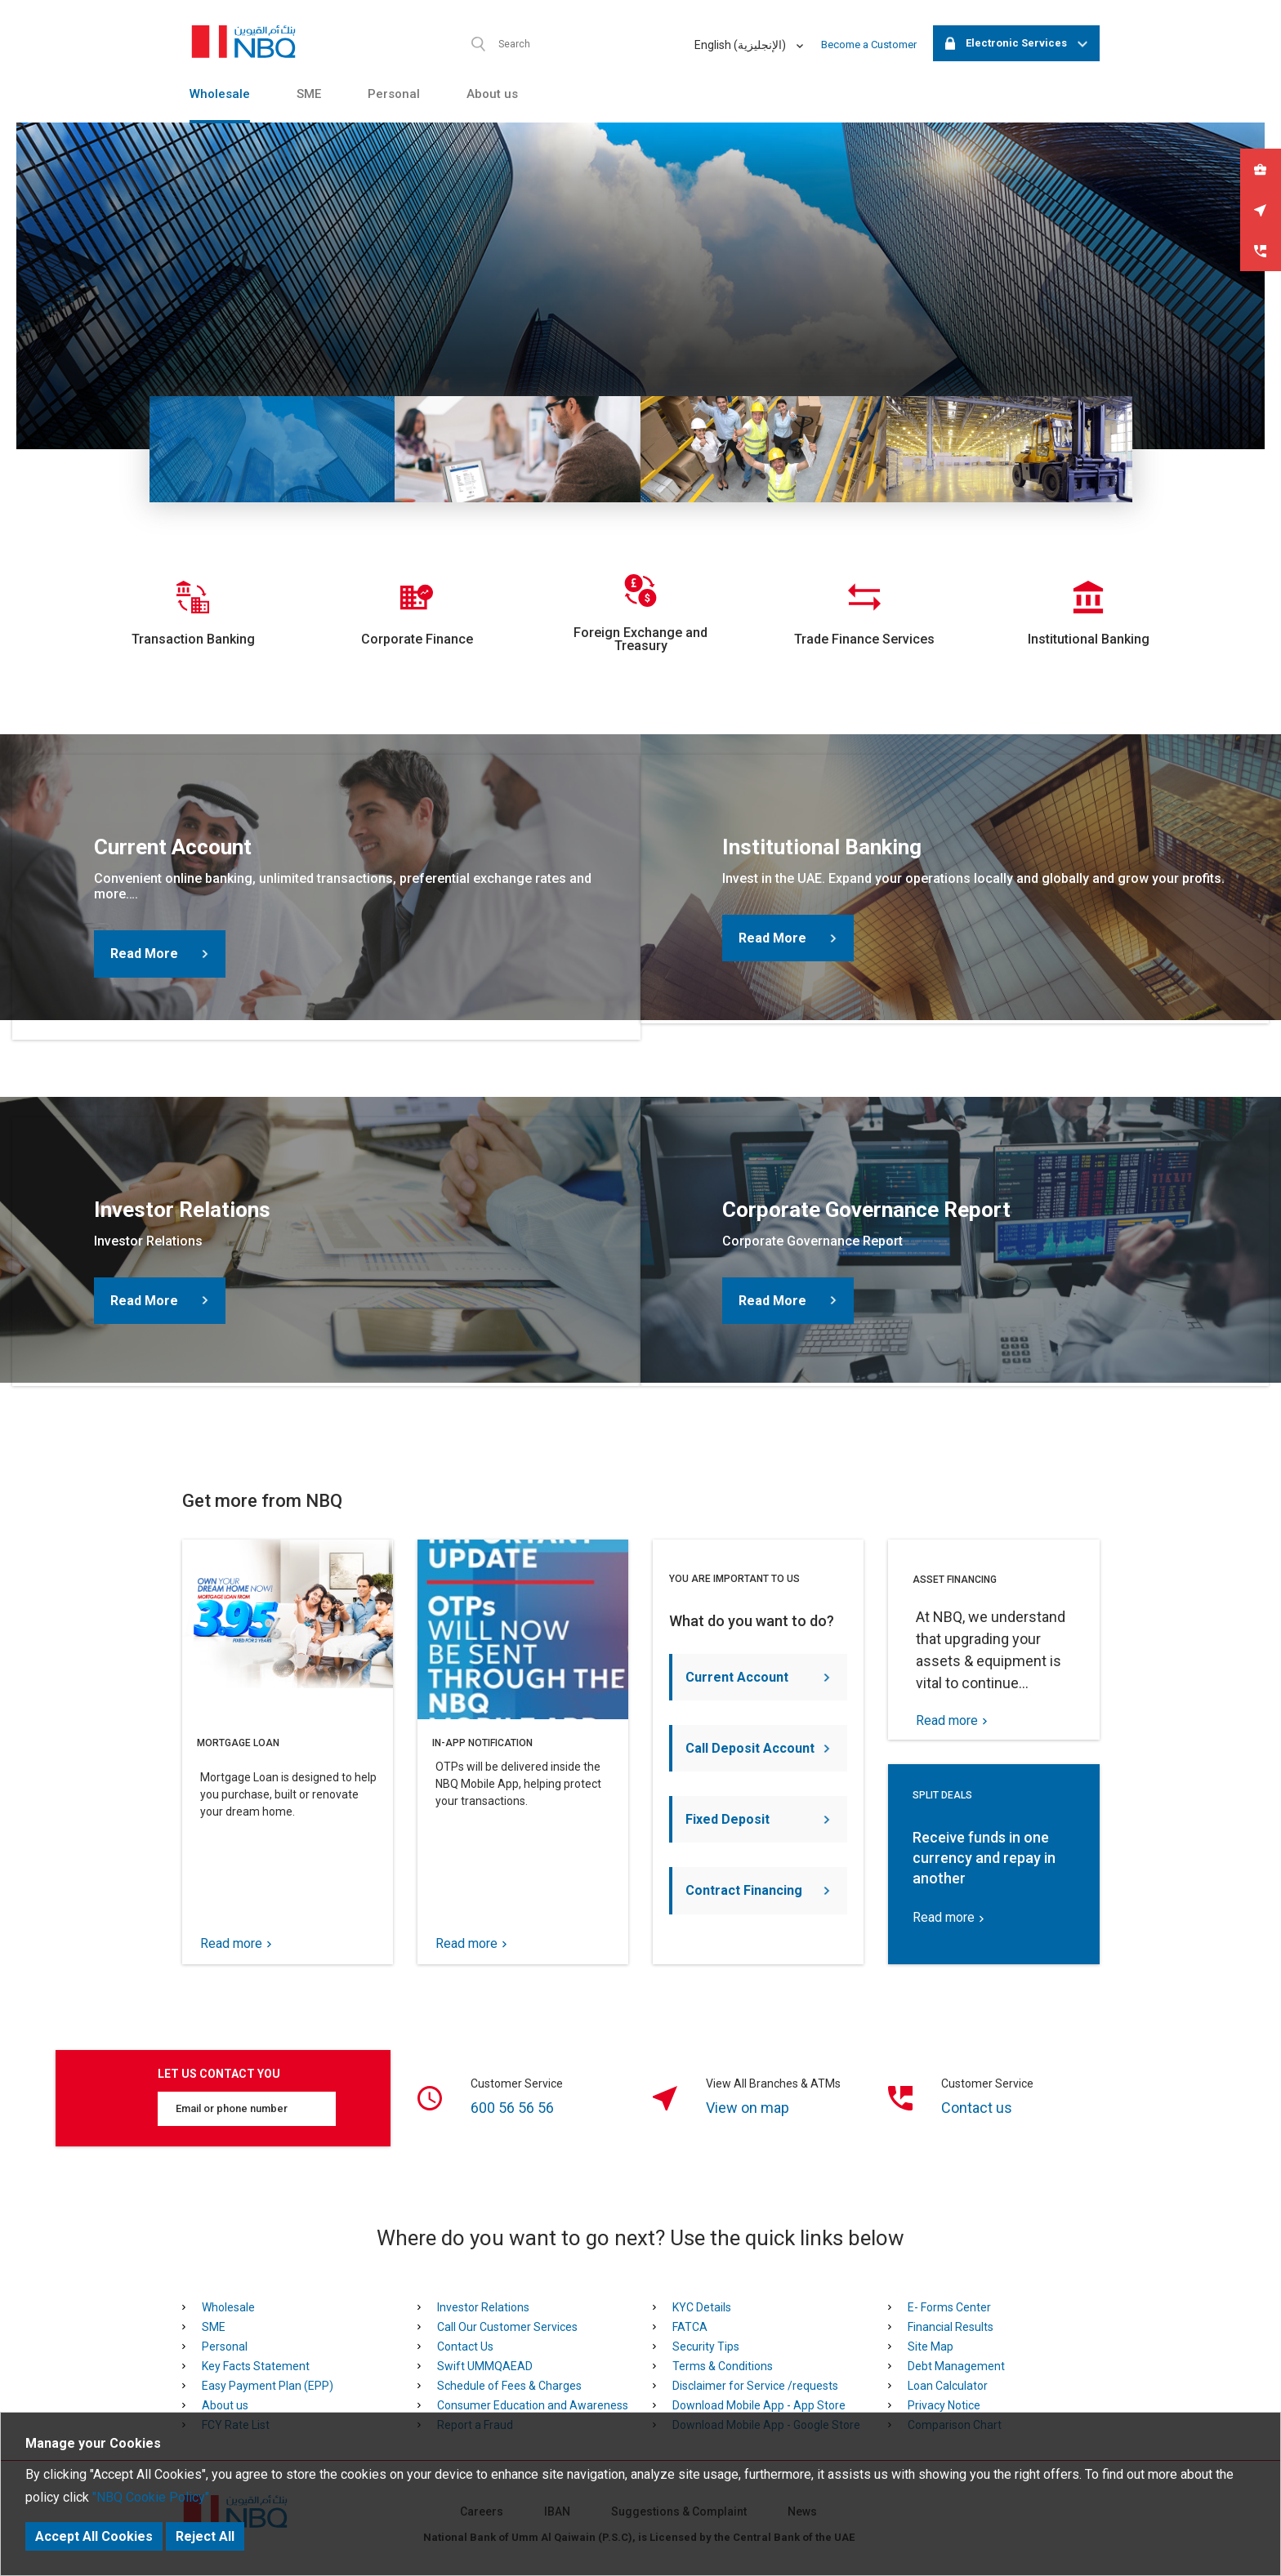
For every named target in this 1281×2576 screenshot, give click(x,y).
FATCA (689, 2327)
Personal (394, 94)
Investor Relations (483, 2307)
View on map (747, 2107)
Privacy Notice (944, 2405)
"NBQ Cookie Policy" (150, 2497)
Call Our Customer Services (507, 2327)
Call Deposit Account (757, 1748)
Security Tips (705, 2346)
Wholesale (220, 94)
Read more (235, 1943)
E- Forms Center (949, 2307)
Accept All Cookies (94, 2536)
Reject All (205, 2536)
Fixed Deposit (757, 1819)
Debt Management (956, 2366)
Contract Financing (757, 1890)
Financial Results (950, 2327)
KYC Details (701, 2307)
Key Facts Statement (256, 2366)
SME (309, 94)
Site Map (930, 2346)
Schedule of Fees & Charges (509, 2385)
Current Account (757, 1677)
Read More (159, 953)
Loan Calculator (948, 2385)
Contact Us (465, 2346)
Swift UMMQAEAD (485, 2366)
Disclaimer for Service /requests (755, 2385)
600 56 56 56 (512, 2107)
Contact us (976, 2107)
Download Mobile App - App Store (759, 2405)
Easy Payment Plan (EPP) (267, 2385)
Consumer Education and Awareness (532, 2405)
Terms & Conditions (722, 2366)
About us (492, 94)
